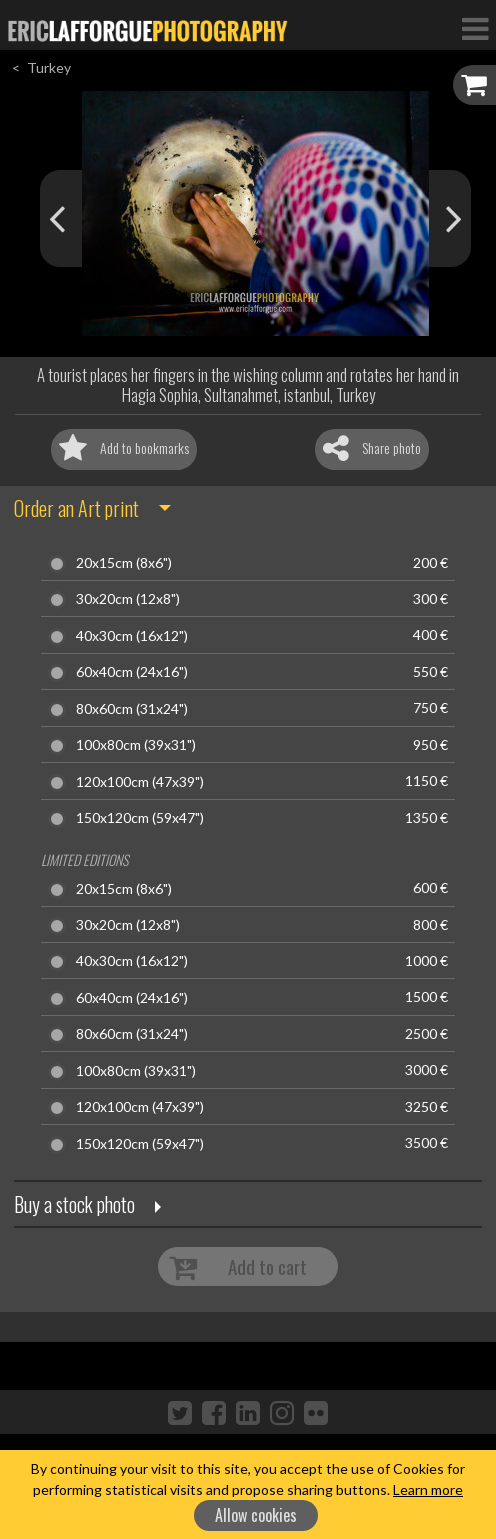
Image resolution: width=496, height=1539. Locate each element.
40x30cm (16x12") (132, 636)
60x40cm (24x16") (132, 672)
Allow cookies (256, 1515)
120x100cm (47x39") (140, 782)
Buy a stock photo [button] (74, 1204)
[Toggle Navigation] (475, 28)
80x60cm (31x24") (132, 709)
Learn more (428, 1489)
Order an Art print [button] (76, 508)
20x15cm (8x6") (124, 563)
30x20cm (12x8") (128, 599)
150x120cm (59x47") (140, 818)
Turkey (49, 67)
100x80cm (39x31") (136, 745)
